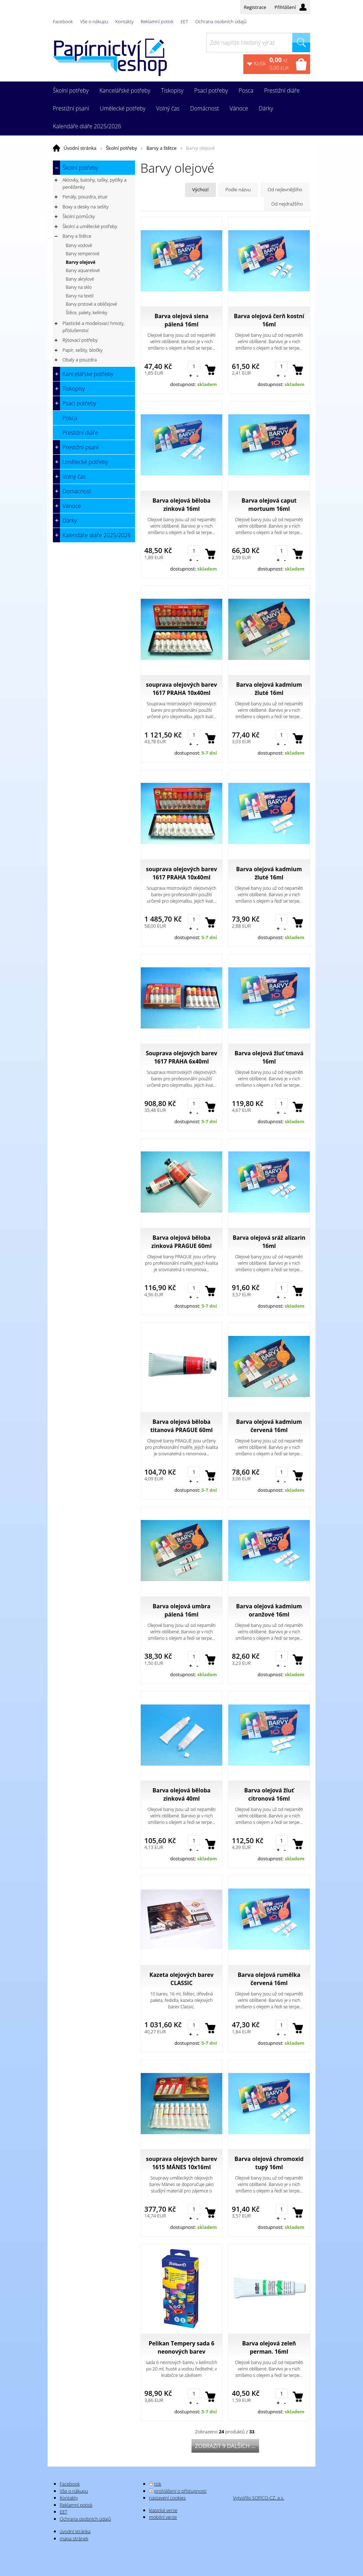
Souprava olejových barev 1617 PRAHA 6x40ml (181, 1057)
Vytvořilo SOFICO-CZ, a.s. (258, 2497)
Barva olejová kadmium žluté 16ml (269, 689)
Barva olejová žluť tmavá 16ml (269, 1057)
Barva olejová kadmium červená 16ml (269, 1426)
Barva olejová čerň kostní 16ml (269, 320)
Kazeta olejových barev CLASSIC (181, 1979)
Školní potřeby (121, 148)
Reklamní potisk (157, 21)
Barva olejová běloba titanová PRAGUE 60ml (181, 1426)
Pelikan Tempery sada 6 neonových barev (181, 2347)
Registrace (255, 7)
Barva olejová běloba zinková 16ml (181, 505)
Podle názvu (238, 189)
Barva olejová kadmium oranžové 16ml (269, 1610)
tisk (157, 2484)
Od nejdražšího (287, 204)
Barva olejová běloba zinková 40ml (181, 1794)
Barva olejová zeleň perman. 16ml (269, 2347)
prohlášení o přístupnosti (180, 2491)
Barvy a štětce (161, 148)
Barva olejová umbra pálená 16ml (181, 1610)
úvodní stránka (75, 2531)
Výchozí (200, 189)
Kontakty (124, 21)
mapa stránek (74, 2538)
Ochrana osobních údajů (220, 21)
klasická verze (163, 2510)
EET (184, 21)
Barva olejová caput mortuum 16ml (269, 505)
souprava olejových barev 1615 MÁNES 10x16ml (181, 2163)
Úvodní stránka (80, 148)
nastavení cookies (167, 2497)
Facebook (63, 21)
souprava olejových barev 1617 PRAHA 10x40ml (181, 873)
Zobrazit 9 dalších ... (225, 2446)
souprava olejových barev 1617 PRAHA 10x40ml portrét (181, 689)
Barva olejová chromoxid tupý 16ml (268, 2163)
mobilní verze (163, 2517)
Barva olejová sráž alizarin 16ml (269, 1242)
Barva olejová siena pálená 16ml (181, 320)
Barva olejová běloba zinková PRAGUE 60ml (181, 1242)
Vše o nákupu (94, 21)
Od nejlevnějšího (285, 189)
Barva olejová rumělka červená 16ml (269, 1979)
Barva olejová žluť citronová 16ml (269, 1794)
